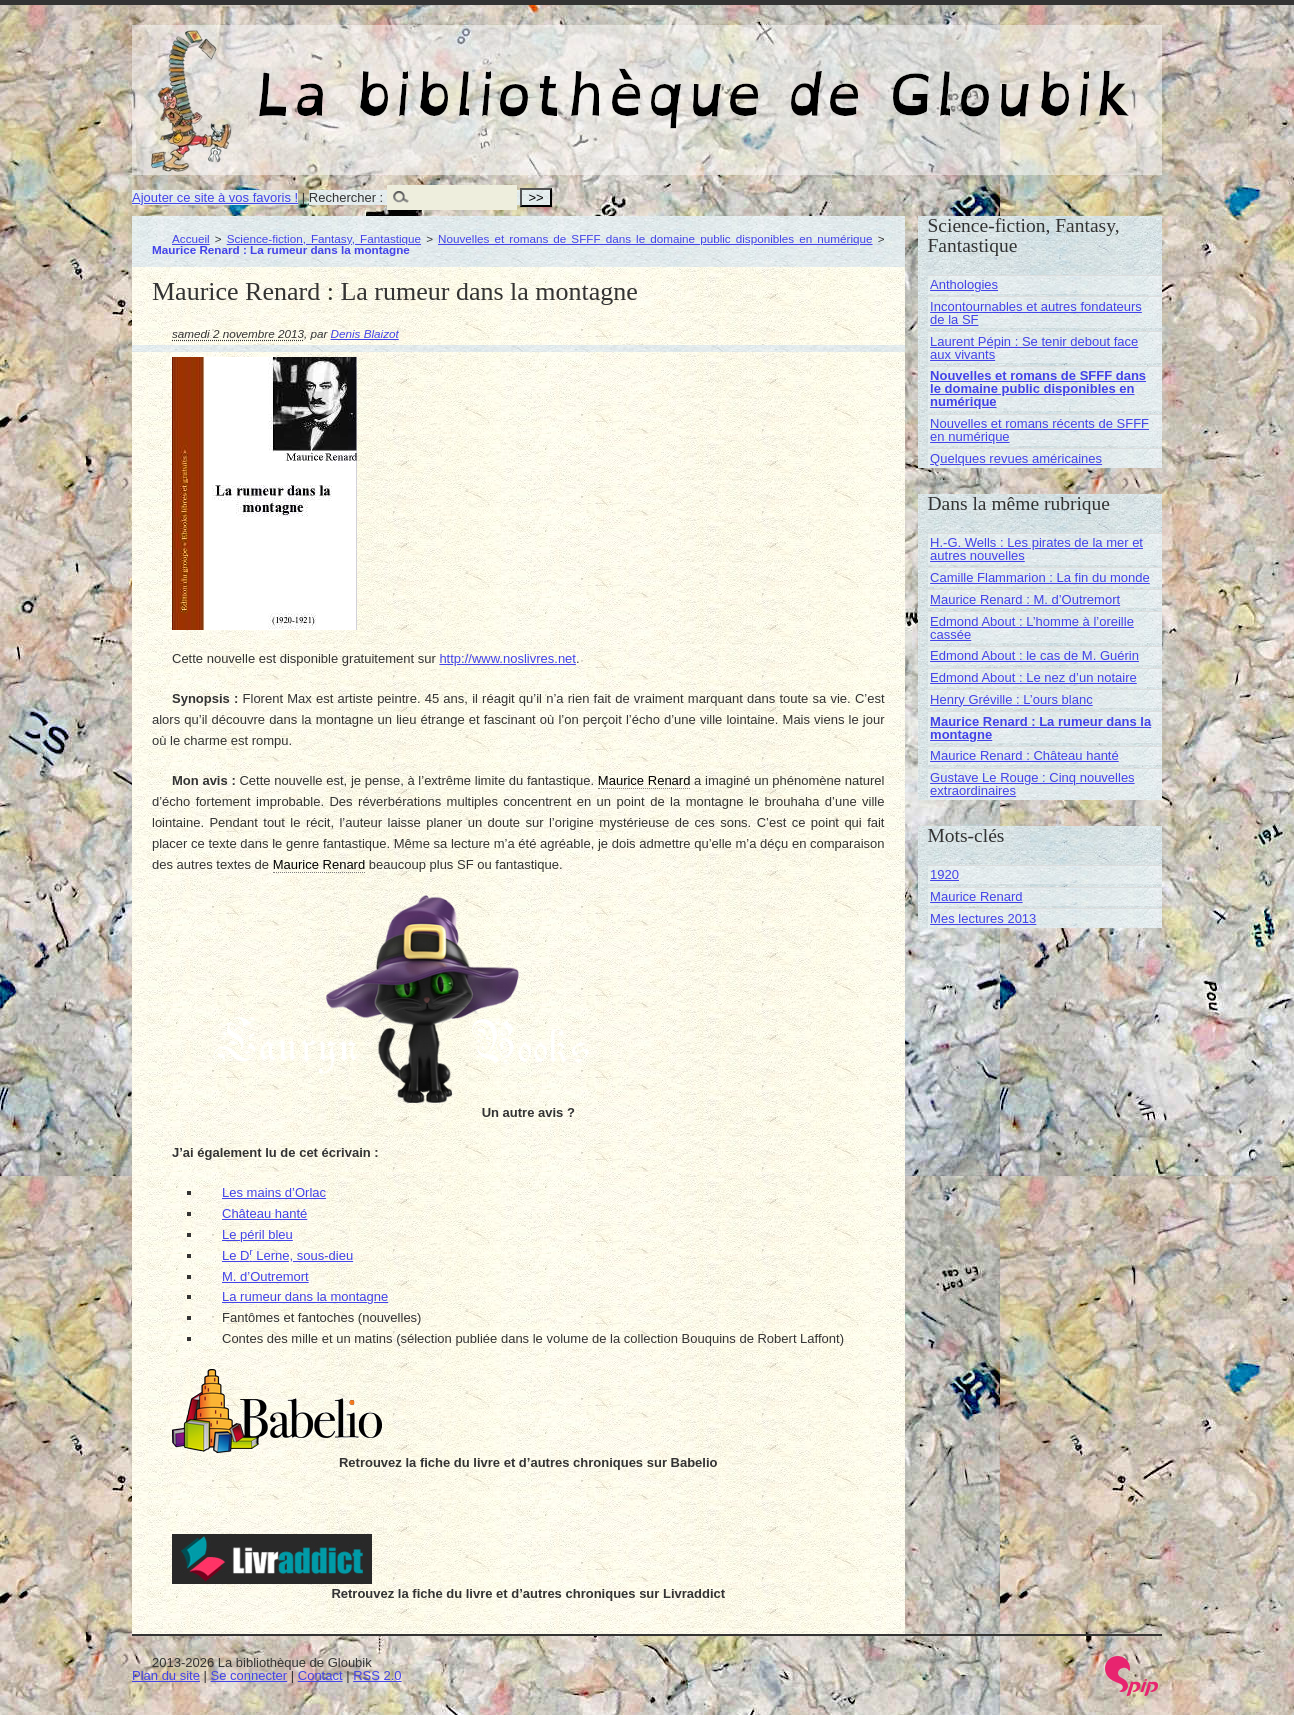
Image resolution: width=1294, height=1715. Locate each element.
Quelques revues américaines (1016, 458)
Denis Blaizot (365, 333)
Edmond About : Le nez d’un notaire (1033, 677)
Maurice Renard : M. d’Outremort (1025, 599)
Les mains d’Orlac (274, 1192)
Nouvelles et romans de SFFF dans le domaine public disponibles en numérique (655, 238)
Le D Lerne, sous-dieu (287, 1255)
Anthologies (964, 284)
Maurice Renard (976, 896)
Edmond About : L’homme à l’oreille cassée (1032, 628)
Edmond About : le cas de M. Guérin (1034, 655)
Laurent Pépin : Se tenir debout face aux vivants (1034, 348)
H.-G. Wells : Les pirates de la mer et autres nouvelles (1036, 549)
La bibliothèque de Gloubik (859, 78)
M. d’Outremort (265, 1276)
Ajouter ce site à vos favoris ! (215, 197)
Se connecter (249, 1675)
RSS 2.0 (377, 1675)
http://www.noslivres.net (507, 658)
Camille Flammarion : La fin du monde (1040, 577)
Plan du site (166, 1675)
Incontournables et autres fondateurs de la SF (1036, 313)
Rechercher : (346, 197)
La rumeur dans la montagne (305, 1296)
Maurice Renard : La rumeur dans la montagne (1040, 728)
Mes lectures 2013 (983, 918)
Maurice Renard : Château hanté (1024, 755)
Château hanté (264, 1213)
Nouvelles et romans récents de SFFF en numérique (1039, 430)
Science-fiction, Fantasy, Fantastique (324, 238)
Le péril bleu (257, 1234)
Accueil (191, 238)
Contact (320, 1675)
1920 (944, 874)
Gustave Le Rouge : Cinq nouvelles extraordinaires (1032, 784)
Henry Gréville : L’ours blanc (1011, 699)
